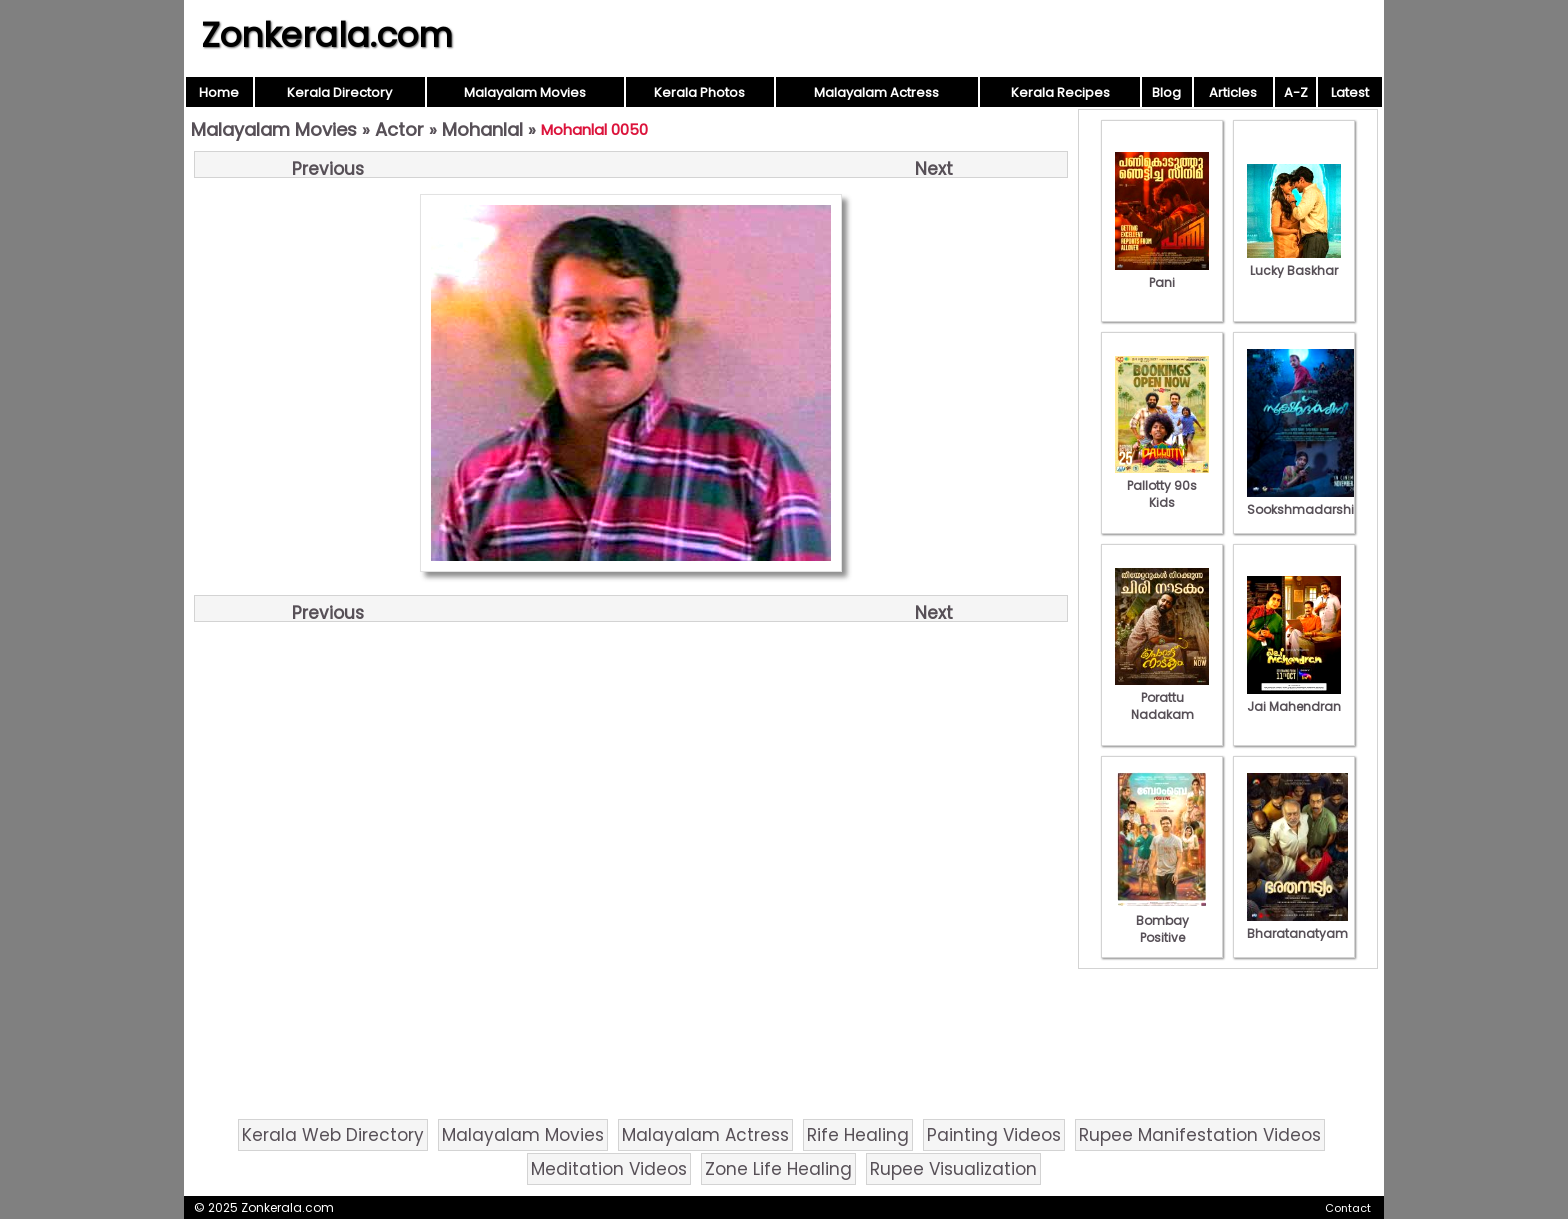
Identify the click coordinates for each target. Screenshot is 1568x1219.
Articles (1233, 92)
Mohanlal (482, 129)
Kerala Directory (339, 92)
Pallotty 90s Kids (1162, 485)
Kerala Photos (699, 92)
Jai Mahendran (1294, 698)
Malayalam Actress (876, 92)
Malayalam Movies (525, 92)
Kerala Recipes (1060, 92)
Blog (1166, 92)
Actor (399, 129)
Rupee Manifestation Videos (1200, 1135)
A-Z (1296, 92)
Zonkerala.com (327, 35)
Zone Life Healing (778, 1169)
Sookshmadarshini (1306, 501)
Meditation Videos (609, 1169)
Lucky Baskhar (1294, 262)
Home (219, 92)
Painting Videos (994, 1135)
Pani (1162, 274)
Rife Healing (858, 1135)
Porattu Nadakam (1162, 697)
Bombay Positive (1162, 920)
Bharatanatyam (1297, 925)
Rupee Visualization (953, 1169)
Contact (1348, 1208)
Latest (1350, 92)
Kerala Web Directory (333, 1135)
